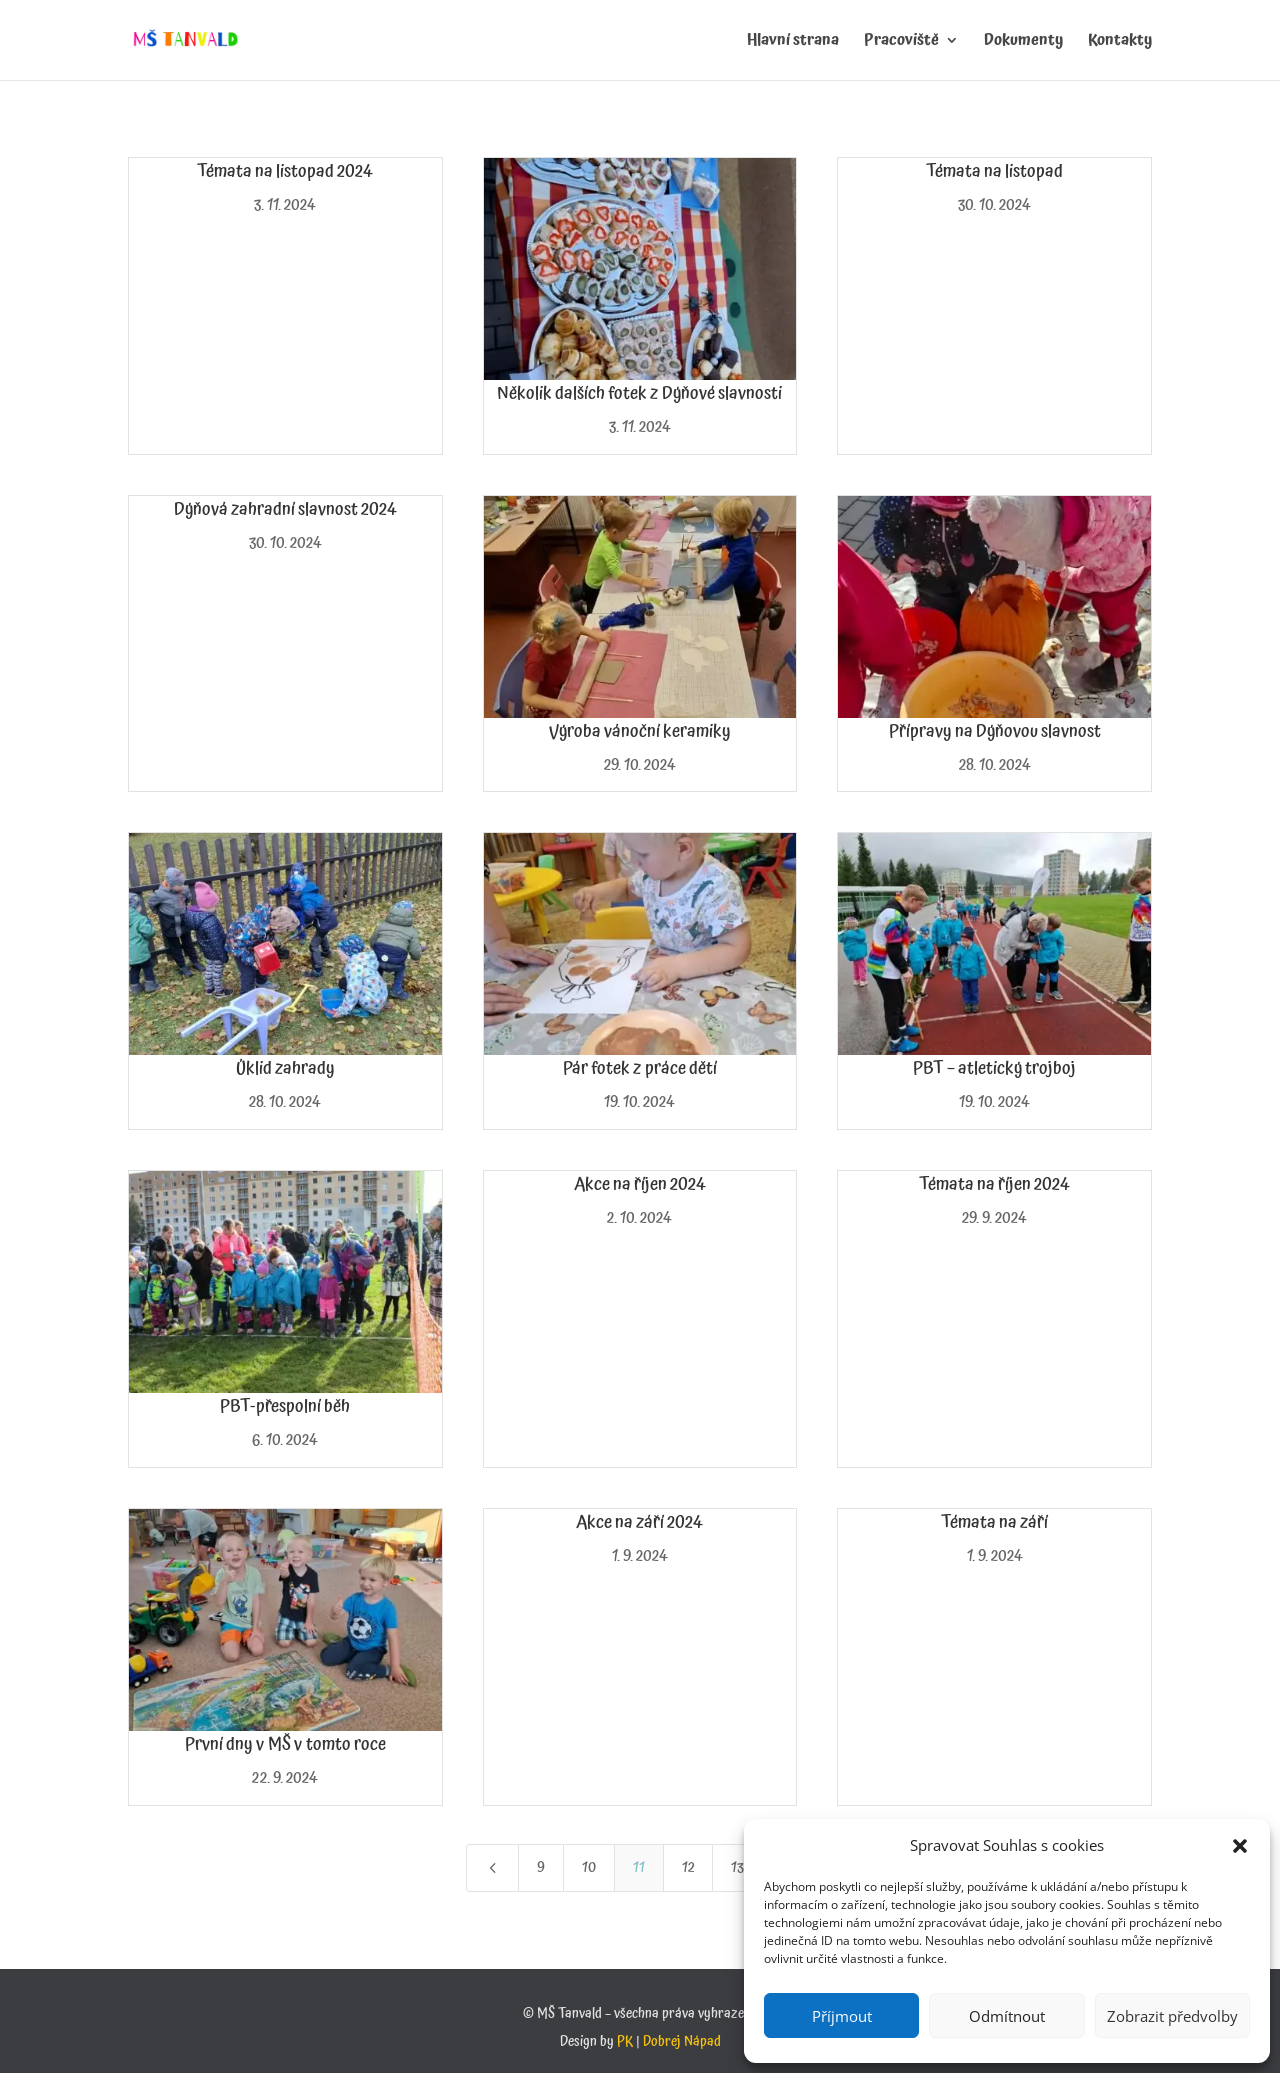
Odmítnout (1007, 2016)
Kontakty (1120, 43)
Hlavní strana (793, 43)
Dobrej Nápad (682, 2042)
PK (625, 2042)
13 (737, 1867)
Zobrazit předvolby (1172, 2016)
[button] (1240, 1846)
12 (688, 1867)
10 (589, 1867)
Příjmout (842, 2016)
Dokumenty (1023, 43)
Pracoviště (901, 43)
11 (639, 1867)
